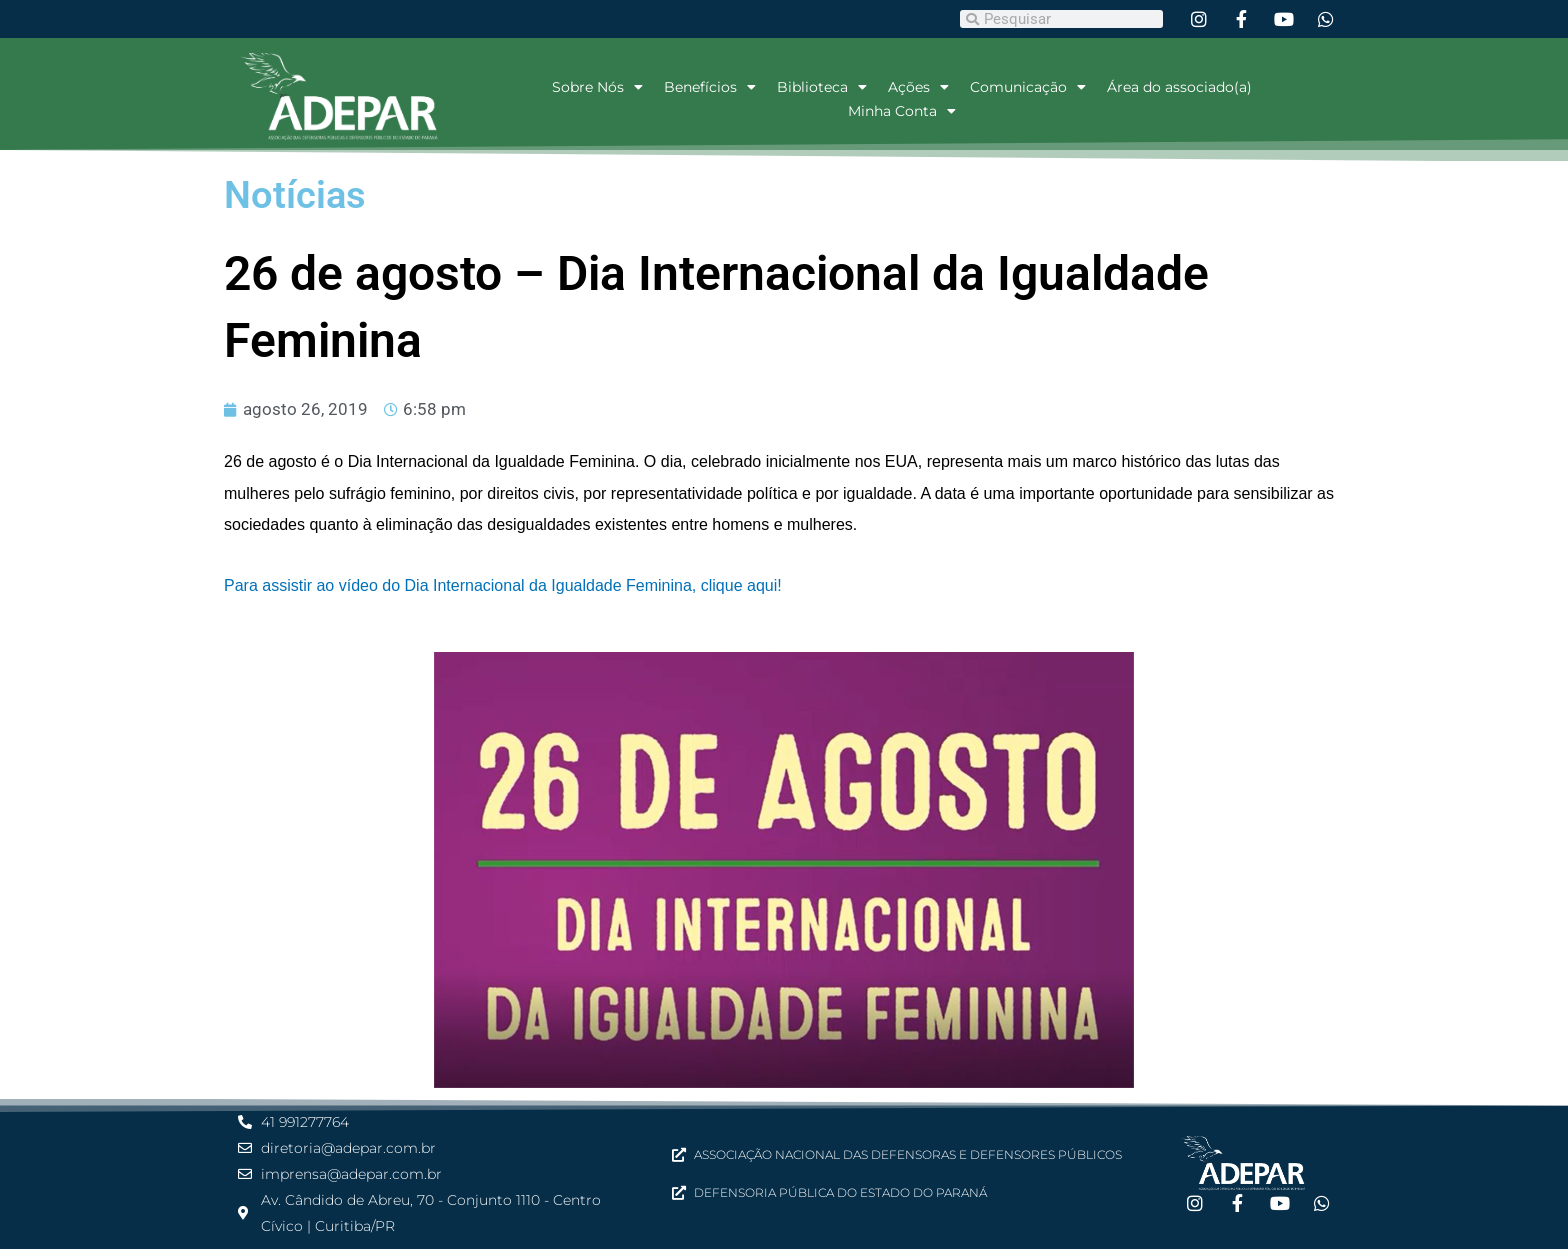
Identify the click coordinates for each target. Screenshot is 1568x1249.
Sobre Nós (597, 87)
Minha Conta (902, 111)
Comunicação (1028, 87)
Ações (918, 87)
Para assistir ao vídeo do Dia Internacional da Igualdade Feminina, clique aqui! (503, 585)
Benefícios (710, 87)
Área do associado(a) (1179, 87)
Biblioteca (822, 87)
